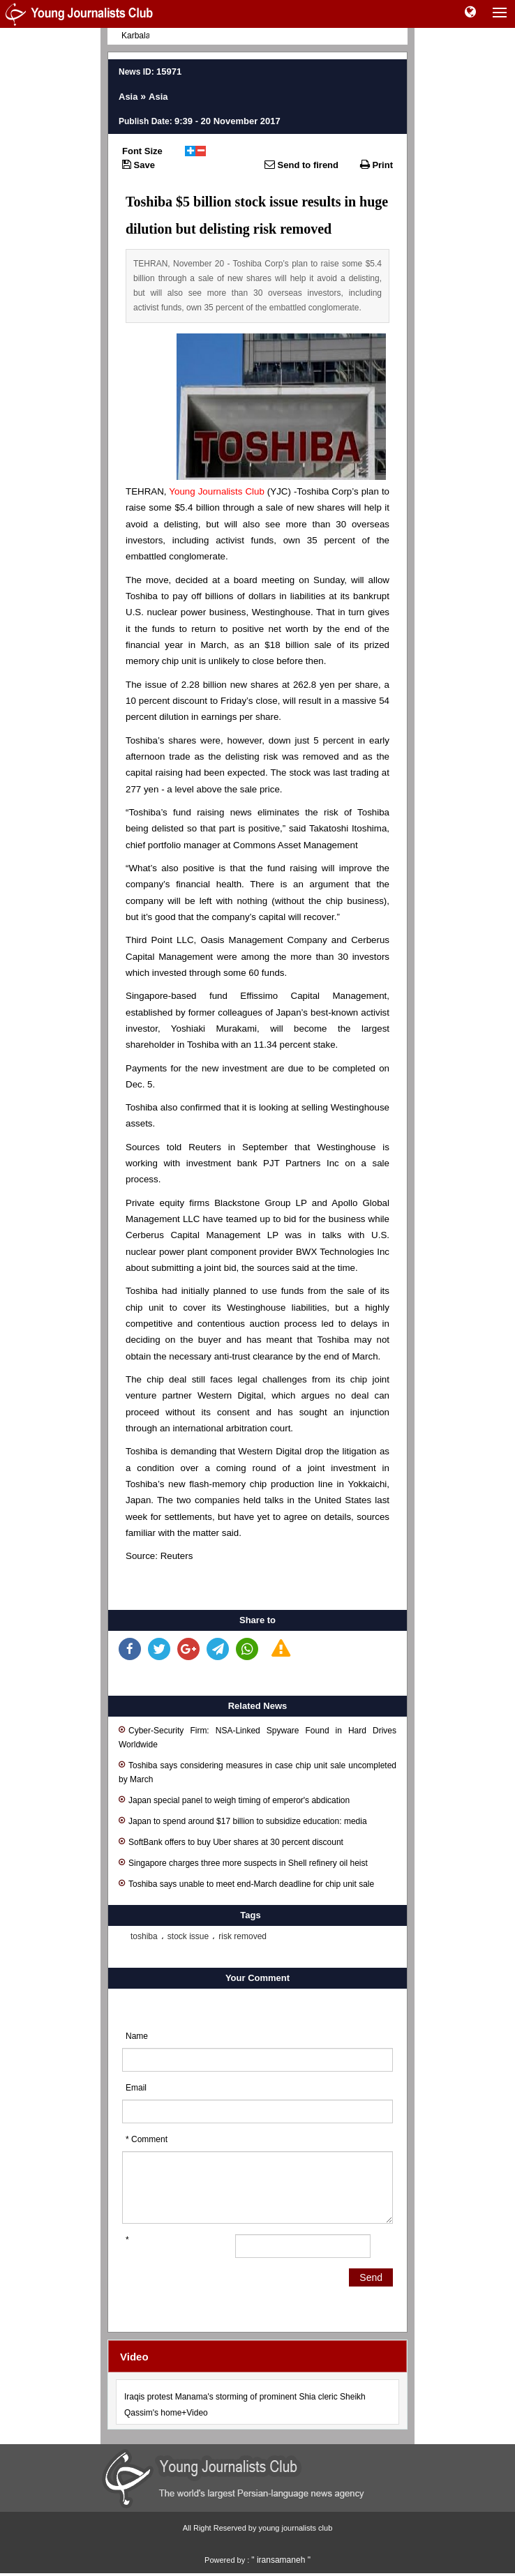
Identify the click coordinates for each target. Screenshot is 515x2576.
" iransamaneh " (281, 2560)
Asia (128, 96)
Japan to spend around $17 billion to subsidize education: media (243, 1820)
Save (138, 164)
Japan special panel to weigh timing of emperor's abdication (234, 1799)
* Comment (146, 2139)
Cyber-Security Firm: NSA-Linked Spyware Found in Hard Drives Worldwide (257, 1736)
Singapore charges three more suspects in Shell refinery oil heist (243, 1862)
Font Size (142, 151)
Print (376, 164)
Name (137, 2036)
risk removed (242, 1936)
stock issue (188, 1936)
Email (136, 2088)
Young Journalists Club (216, 491)
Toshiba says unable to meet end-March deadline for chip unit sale (246, 1883)
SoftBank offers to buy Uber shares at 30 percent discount (231, 1841)
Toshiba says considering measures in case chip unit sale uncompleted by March (257, 1771)
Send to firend (301, 164)
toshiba (144, 1936)
